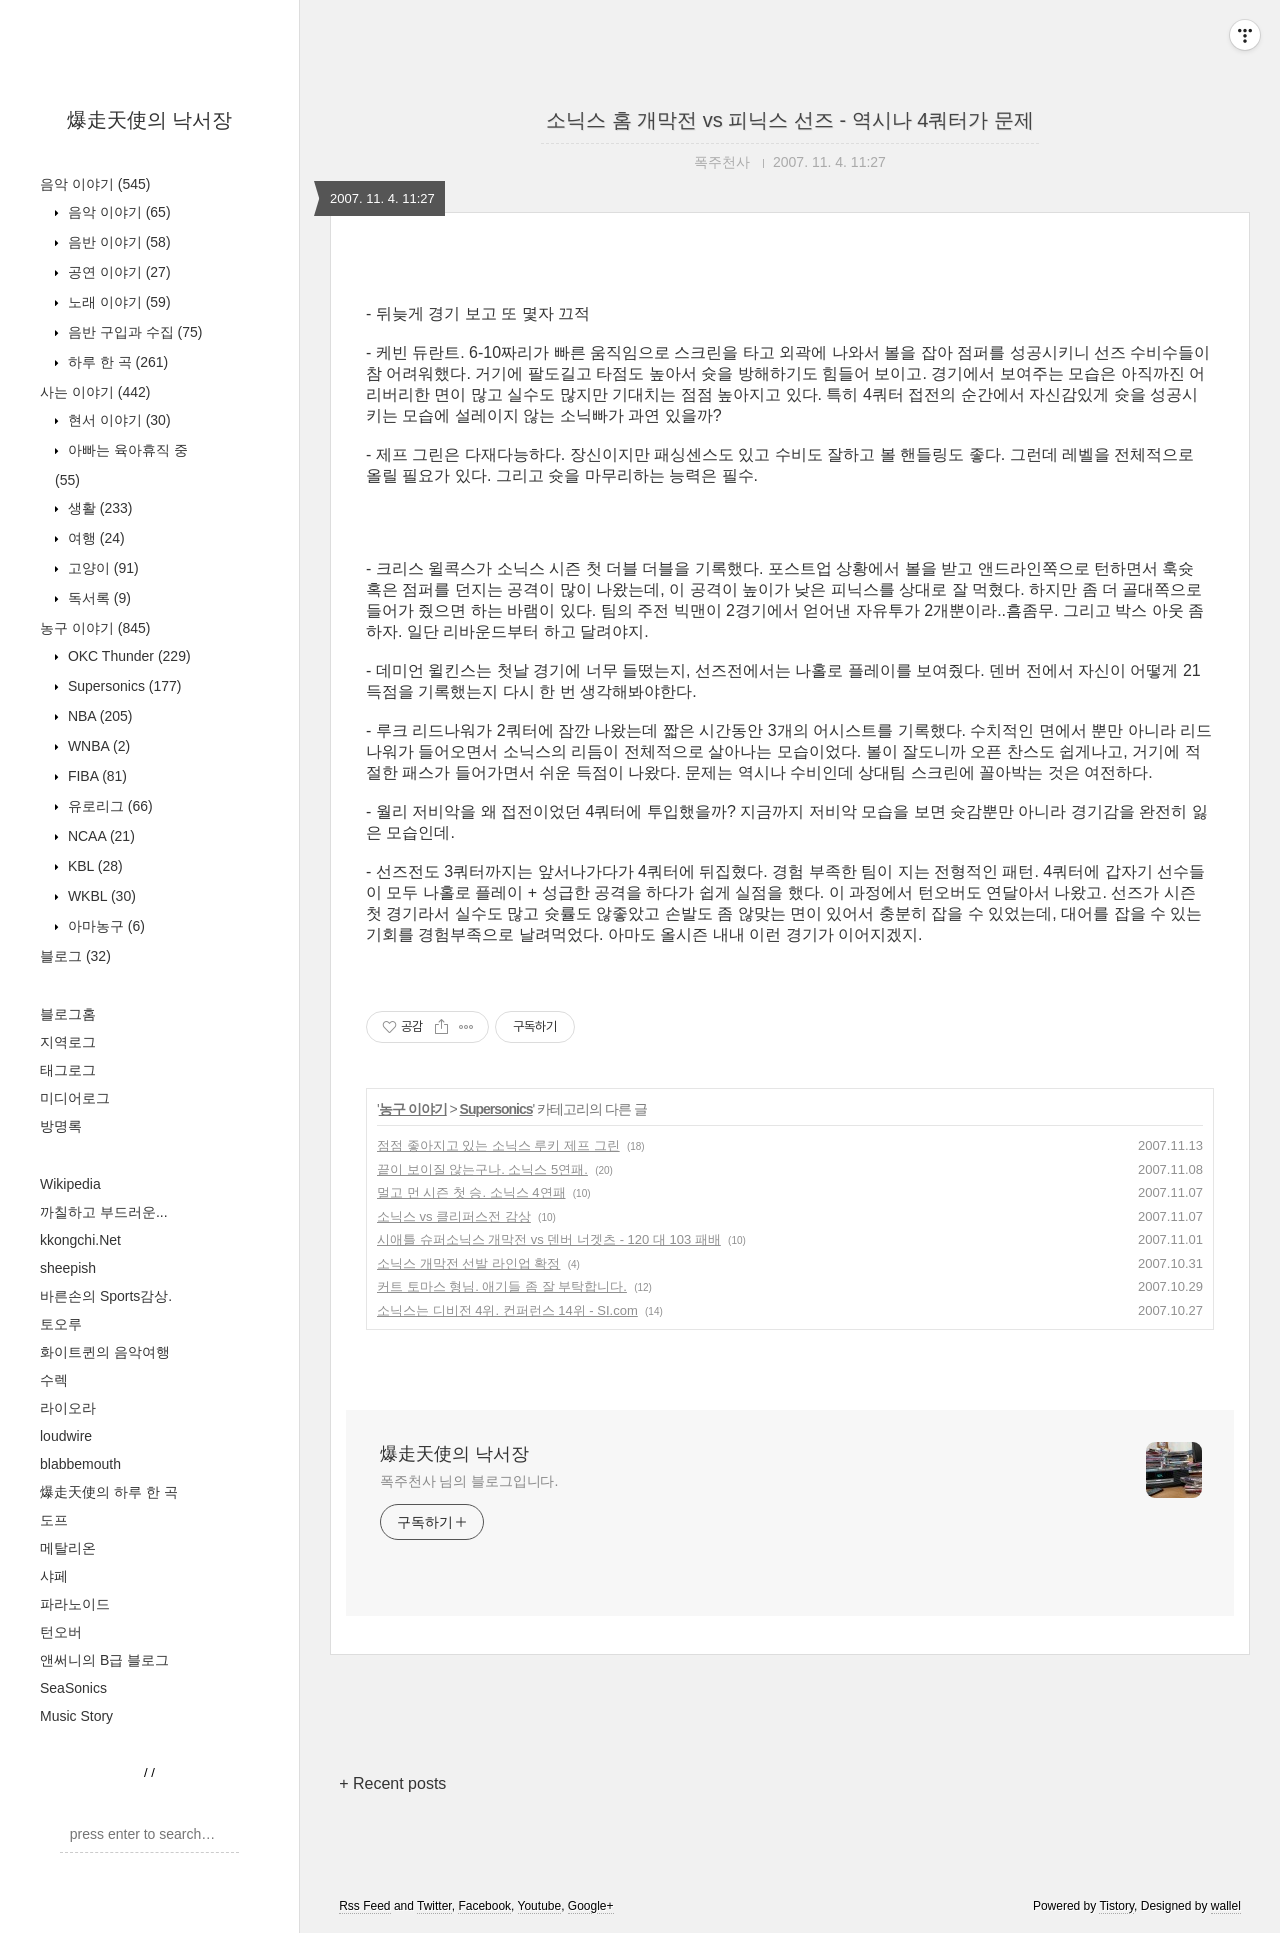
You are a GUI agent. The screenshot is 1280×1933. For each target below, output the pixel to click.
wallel (1226, 1906)
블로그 (75, 956)
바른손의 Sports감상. (106, 1296)
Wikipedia (70, 1184)
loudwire (66, 1436)
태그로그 (68, 1070)
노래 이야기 (117, 302)
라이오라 (68, 1408)
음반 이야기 (117, 242)
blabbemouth (80, 1464)
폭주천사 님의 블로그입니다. (469, 1481)
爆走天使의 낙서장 (150, 120)
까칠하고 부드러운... (104, 1212)
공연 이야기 (117, 272)
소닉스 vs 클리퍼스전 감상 (454, 1216)
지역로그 (68, 1042)
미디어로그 (75, 1098)
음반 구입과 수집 (133, 332)
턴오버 (61, 1632)
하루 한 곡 (116, 362)
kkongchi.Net (80, 1240)
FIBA (95, 776)
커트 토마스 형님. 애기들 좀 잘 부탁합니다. (502, 1286)
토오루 (61, 1324)
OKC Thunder (127, 656)
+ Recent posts (392, 1783)
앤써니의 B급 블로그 (104, 1660)
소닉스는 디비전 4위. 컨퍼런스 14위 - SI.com (507, 1310)
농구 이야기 (95, 628)
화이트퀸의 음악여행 (105, 1352)
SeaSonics (73, 1688)
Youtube (540, 1906)
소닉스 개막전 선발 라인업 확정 (468, 1263)
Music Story (76, 1716)
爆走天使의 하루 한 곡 (109, 1492)
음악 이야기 (95, 184)
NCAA (99, 836)
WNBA (97, 746)
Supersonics (123, 686)
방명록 (61, 1126)
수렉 (54, 1380)
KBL (93, 866)
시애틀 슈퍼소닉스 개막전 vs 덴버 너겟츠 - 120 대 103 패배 (549, 1239)
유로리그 (108, 806)
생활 (98, 508)
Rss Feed (364, 1906)
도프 (54, 1520)
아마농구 (104, 926)
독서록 (97, 598)
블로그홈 (68, 1014)
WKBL (100, 896)
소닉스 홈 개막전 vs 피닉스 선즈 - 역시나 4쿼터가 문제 (790, 120)
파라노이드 (75, 1604)
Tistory (1116, 1906)
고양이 (101, 568)
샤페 (54, 1576)
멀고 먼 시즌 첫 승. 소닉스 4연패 (471, 1192)
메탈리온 (68, 1548)
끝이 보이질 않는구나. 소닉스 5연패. (482, 1169)
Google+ (591, 1906)
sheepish (68, 1268)
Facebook (484, 1906)
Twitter (434, 1906)
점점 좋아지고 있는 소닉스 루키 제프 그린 (498, 1145)
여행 (94, 538)
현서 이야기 (117, 420)
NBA (98, 716)
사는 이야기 (95, 392)
